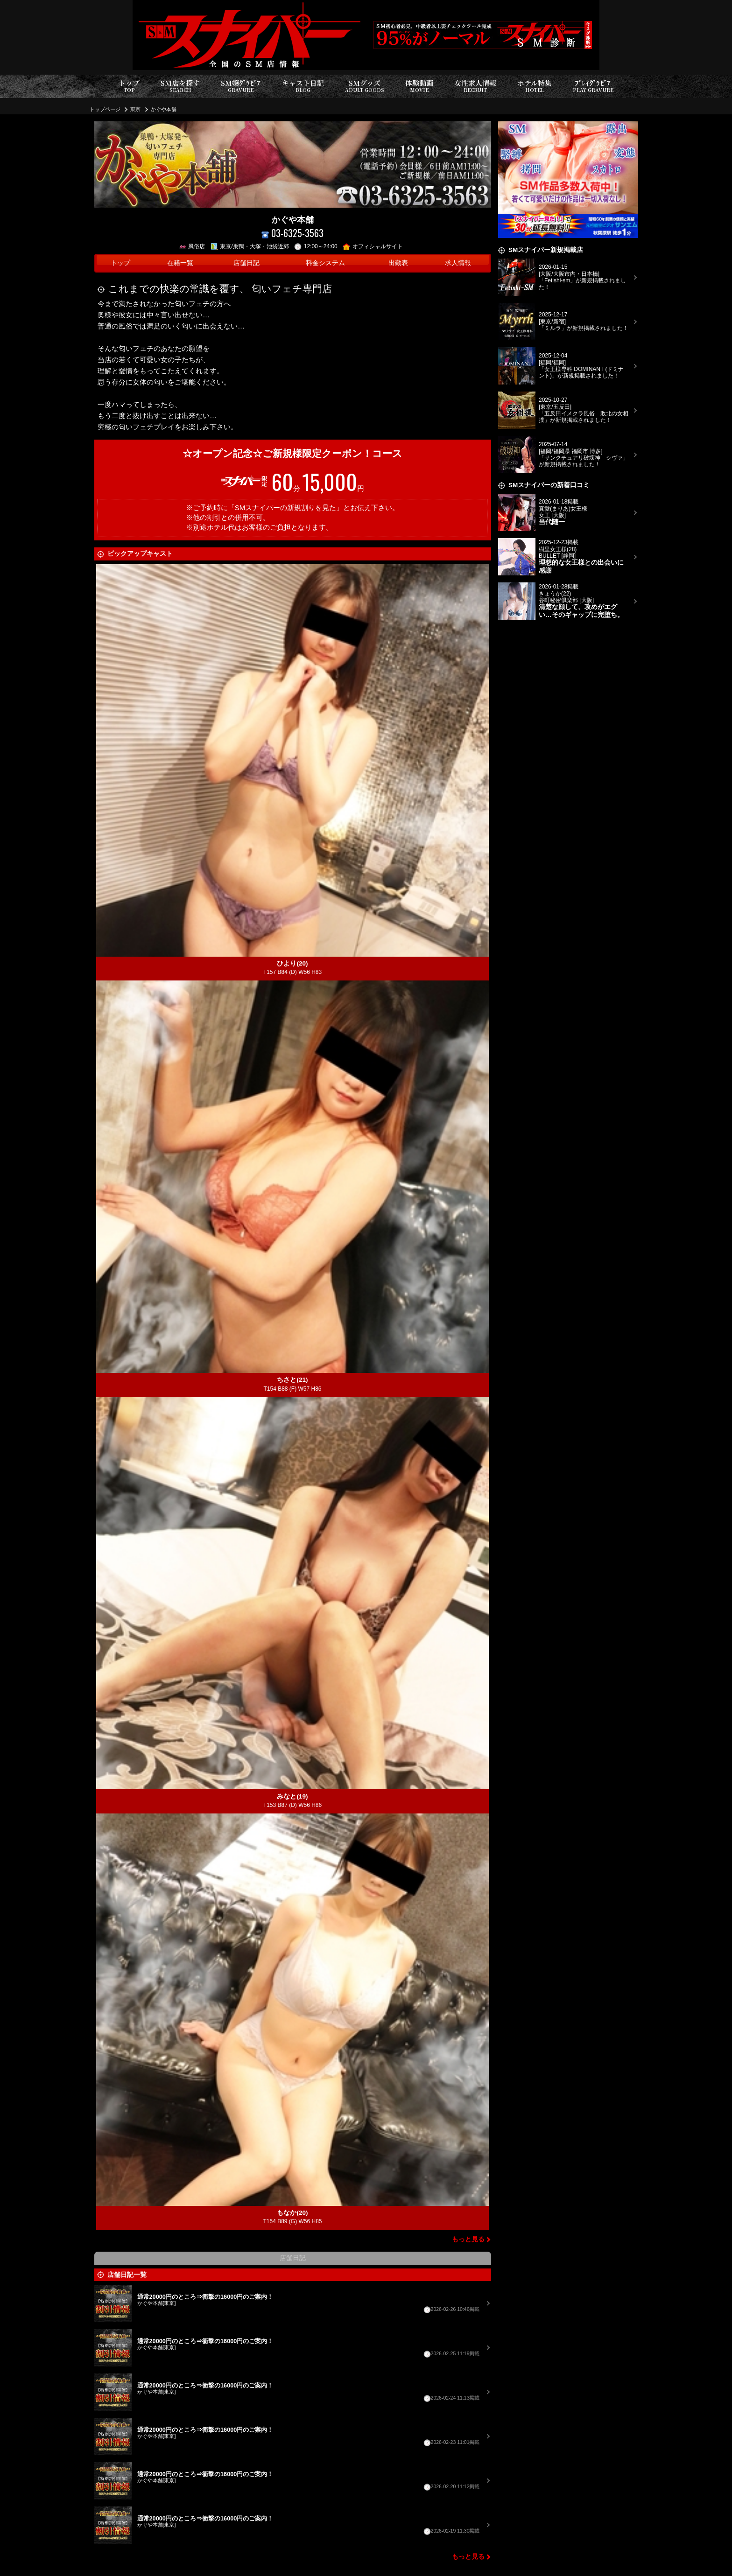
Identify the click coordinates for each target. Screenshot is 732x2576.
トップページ (105, 109)
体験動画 (419, 86)
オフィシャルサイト (373, 246)
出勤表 (398, 262)
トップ (129, 86)
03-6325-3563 (292, 233)
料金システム (325, 262)
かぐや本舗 (163, 109)
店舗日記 (246, 262)
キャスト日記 (303, 86)
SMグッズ (364, 86)
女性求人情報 (475, 86)
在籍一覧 (180, 262)
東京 (135, 109)
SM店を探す (180, 86)
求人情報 (458, 262)
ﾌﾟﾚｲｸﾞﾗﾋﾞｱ (593, 86)
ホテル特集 (534, 86)
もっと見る (468, 2239)
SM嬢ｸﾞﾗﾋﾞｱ (240, 86)
